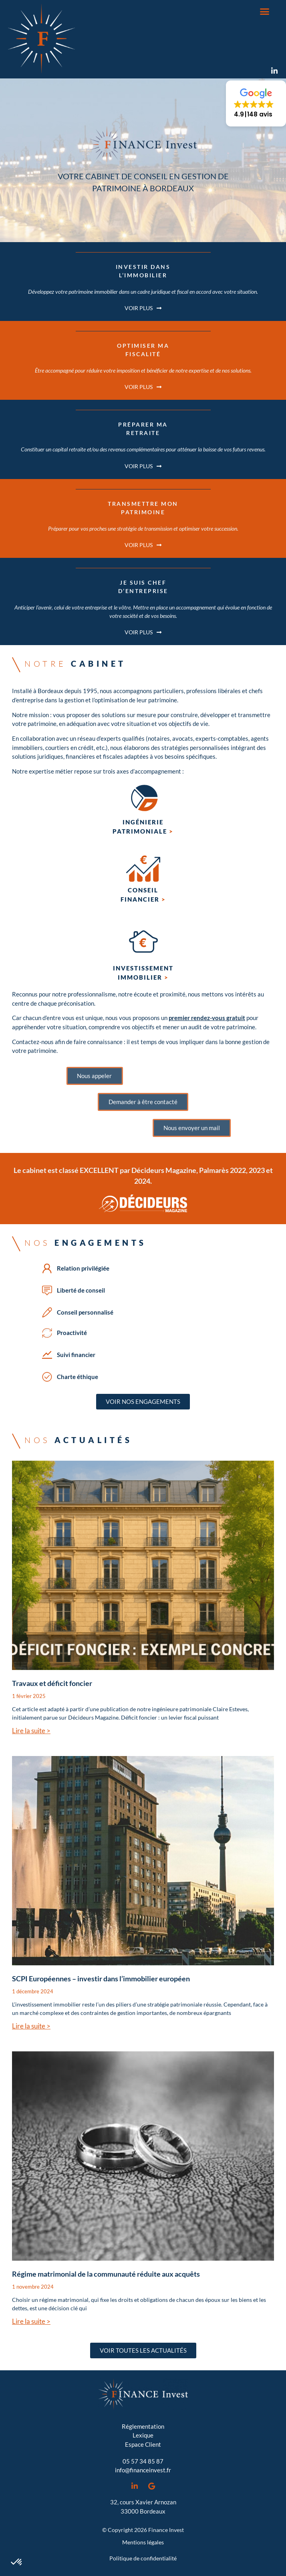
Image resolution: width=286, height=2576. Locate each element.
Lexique (143, 2435)
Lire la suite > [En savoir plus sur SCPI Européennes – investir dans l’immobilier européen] (31, 2026)
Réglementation (143, 2426)
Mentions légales (143, 2542)
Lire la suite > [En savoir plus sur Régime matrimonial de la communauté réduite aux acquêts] (31, 2321)
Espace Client (143, 2444)
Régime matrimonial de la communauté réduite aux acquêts (106, 2273)
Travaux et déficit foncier (52, 1683)
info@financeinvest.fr (143, 2470)
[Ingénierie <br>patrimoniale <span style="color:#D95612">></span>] (143, 801)
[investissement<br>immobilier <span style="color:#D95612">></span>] (143, 942)
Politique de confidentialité (143, 2558)
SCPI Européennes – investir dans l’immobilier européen (101, 1978)
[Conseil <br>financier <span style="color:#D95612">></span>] (143, 869)
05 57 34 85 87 (143, 2461)
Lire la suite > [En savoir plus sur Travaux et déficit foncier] (31, 1730)
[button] (264, 11)
